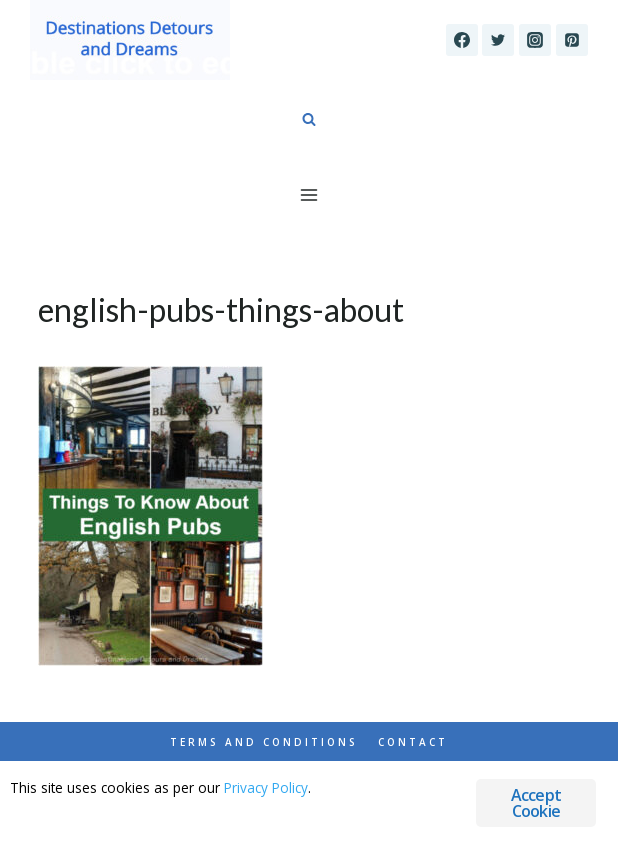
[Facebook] (462, 40)
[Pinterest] (572, 40)
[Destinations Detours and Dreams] (130, 40)
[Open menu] (309, 194)
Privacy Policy (266, 787)
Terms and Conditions (264, 742)
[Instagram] (535, 40)
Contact (413, 742)
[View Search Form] (309, 120)
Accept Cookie (536, 803)
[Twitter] (498, 40)
